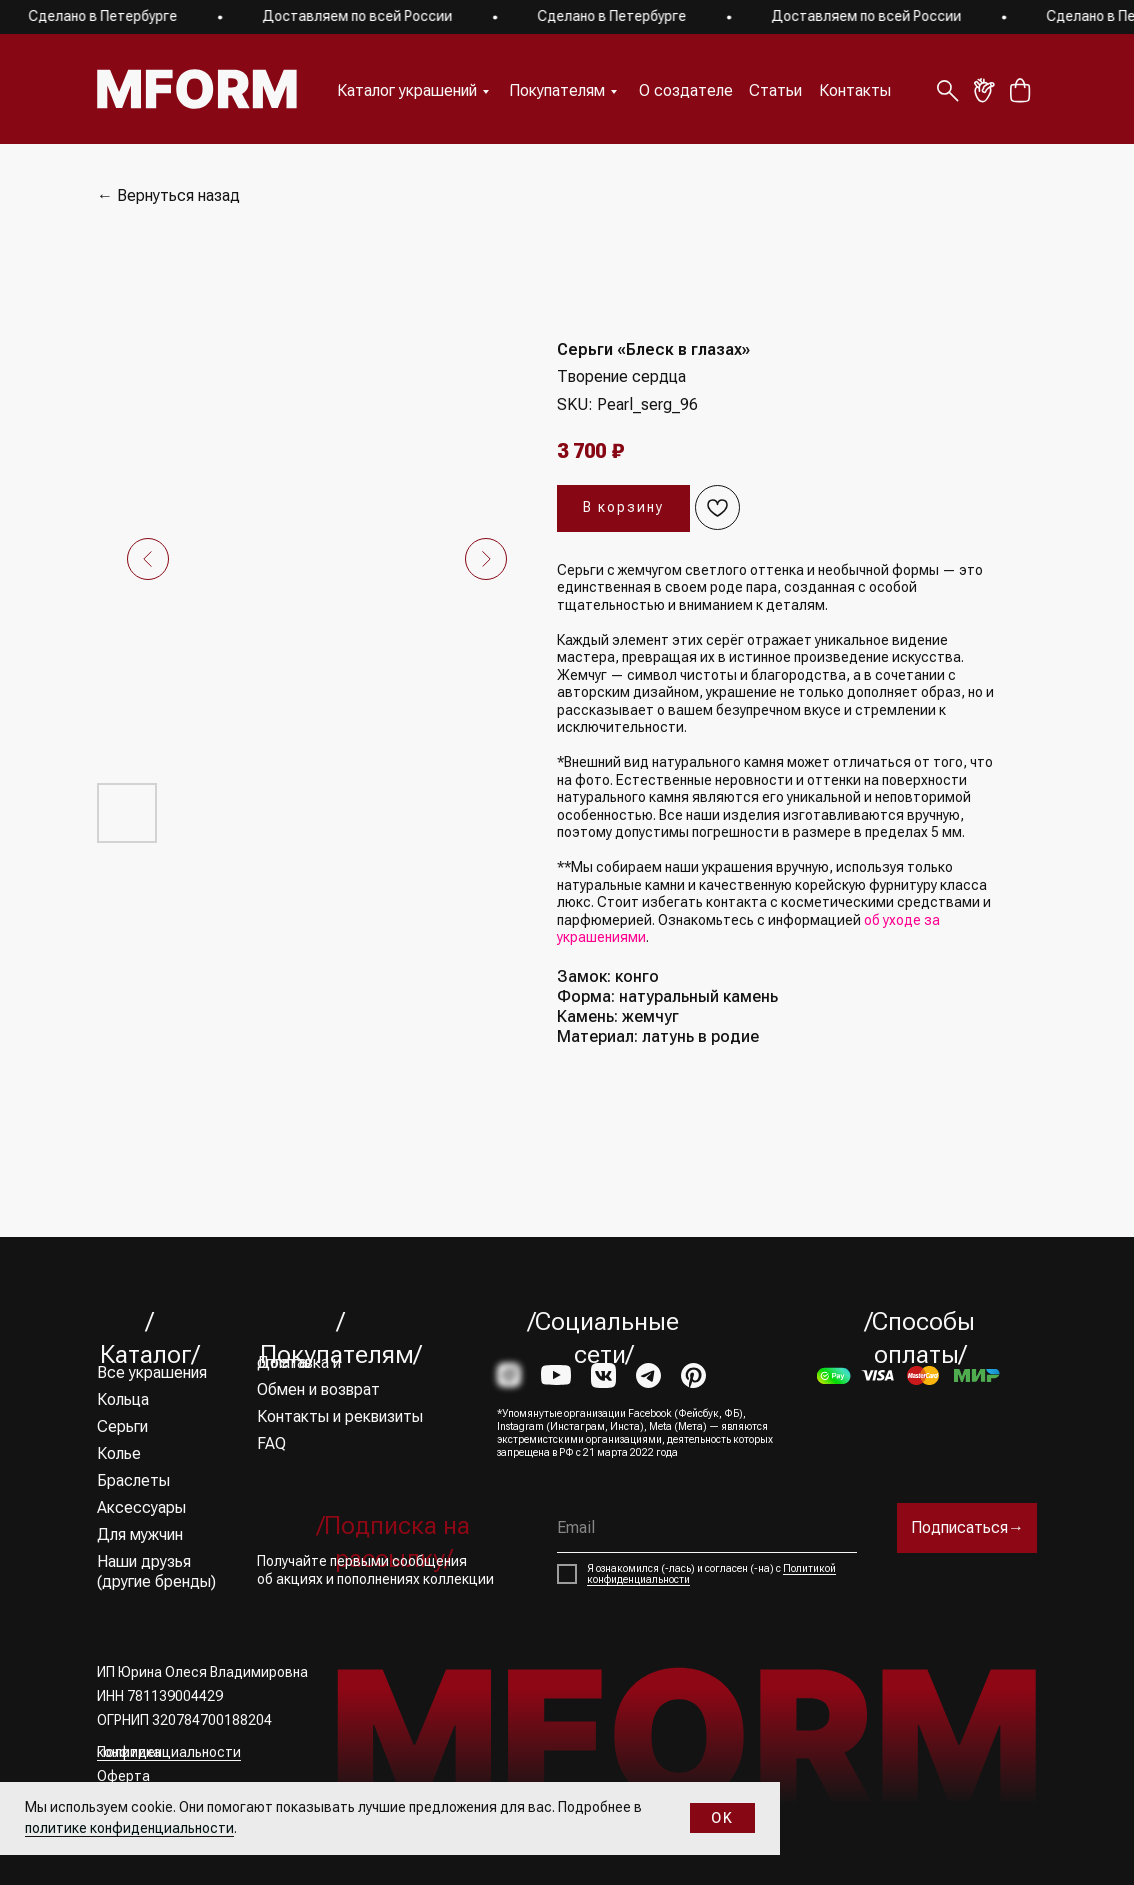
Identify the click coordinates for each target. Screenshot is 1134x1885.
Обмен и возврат (318, 1389)
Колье (119, 1453)
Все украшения (152, 1372)
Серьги (122, 1426)
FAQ (271, 1443)
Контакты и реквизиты (340, 1416)
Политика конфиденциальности (169, 1752)
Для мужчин (140, 1534)
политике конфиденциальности (129, 1828)
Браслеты (133, 1480)
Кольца (123, 1399)
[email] (707, 1528)
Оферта (123, 1776)
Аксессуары (141, 1507)
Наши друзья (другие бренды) (156, 1571)
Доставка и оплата (299, 1362)
